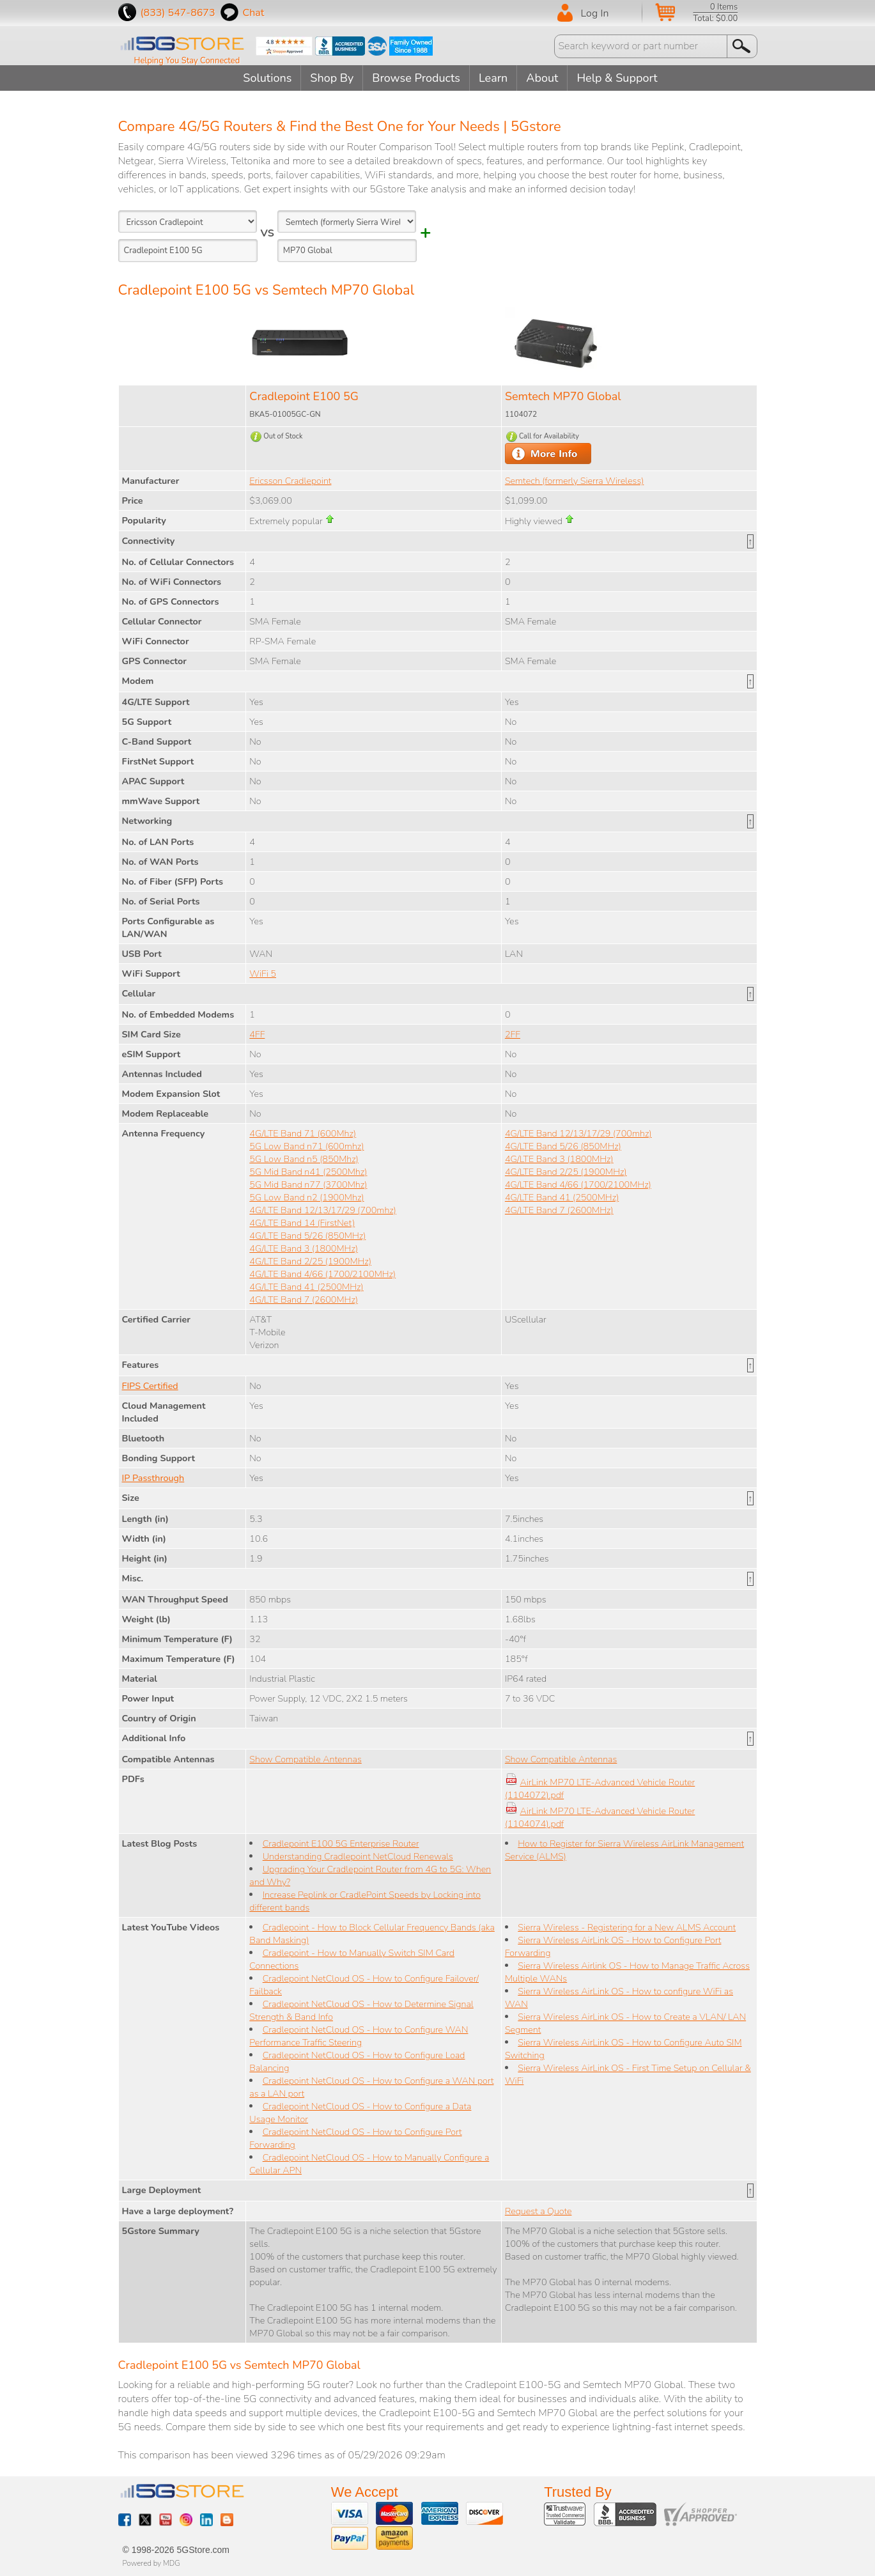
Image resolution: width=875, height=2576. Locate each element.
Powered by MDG (151, 2563)
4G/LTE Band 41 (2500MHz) (306, 1286)
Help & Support (617, 78)
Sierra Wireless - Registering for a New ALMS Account (627, 1927)
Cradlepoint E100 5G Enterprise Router (341, 1843)
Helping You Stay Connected (187, 60)
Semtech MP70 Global (563, 396)
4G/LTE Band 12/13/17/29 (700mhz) (322, 1210)
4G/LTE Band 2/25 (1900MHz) (310, 1261)
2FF (512, 1034)
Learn (493, 78)
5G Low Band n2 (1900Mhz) (306, 1197)
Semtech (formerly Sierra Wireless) (574, 480)
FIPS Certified (150, 1385)
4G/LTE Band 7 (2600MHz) (303, 1299)
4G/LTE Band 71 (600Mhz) (302, 1133)
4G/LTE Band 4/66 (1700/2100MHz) (322, 1274)
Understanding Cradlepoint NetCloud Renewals (358, 1856)
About (542, 78)
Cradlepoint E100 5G (304, 396)
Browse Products (416, 78)
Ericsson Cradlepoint (290, 480)
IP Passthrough (153, 1477)
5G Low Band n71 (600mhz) (306, 1146)
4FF (257, 1034)
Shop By (331, 78)
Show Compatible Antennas (305, 1759)
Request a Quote (538, 2211)
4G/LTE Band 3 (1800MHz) (303, 1248)
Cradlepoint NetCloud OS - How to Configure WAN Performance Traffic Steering (358, 2036)
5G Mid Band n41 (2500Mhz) (308, 1171)
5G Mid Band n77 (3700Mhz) (308, 1184)
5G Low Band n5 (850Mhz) (304, 1158)
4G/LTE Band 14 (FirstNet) (302, 1222)
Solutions (267, 78)
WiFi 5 (262, 973)
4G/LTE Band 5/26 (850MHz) (307, 1235)
